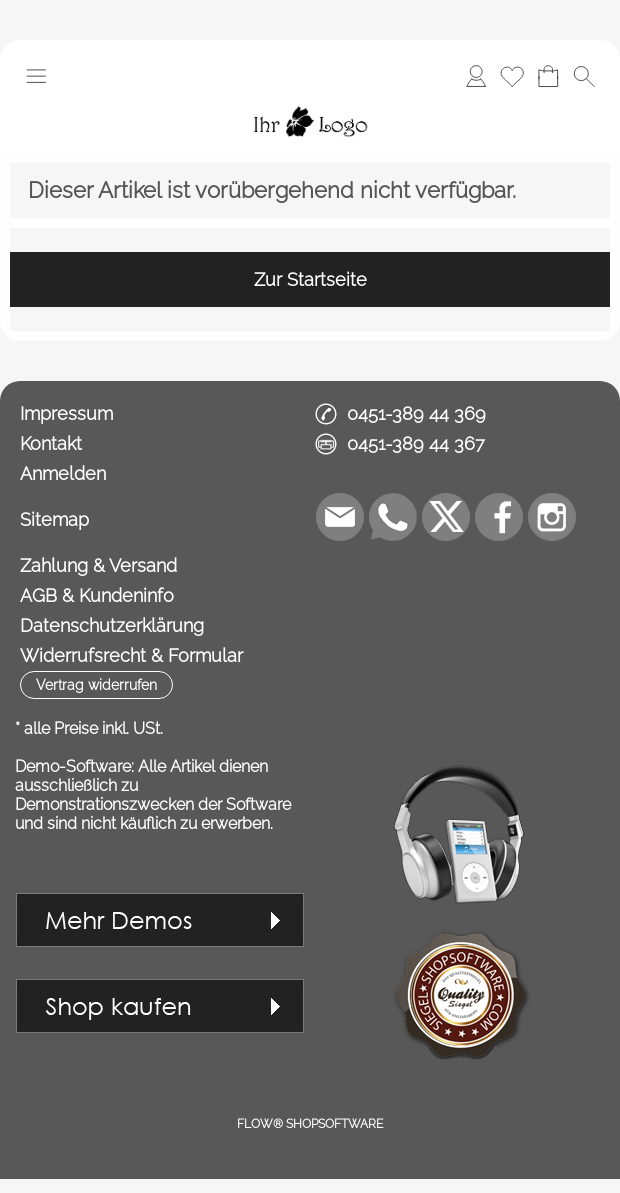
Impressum (66, 413)
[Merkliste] (512, 76)
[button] (36, 76)
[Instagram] (552, 517)
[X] (446, 517)
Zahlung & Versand (98, 565)
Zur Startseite (310, 279)
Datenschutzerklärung (112, 625)
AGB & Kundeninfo (97, 595)
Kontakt (51, 443)
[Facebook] (499, 517)
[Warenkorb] (548, 76)
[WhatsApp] (393, 517)
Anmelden (63, 473)
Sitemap (54, 519)
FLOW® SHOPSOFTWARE (310, 1124)
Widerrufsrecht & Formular (131, 655)
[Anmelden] (476, 76)
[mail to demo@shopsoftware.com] (340, 517)
